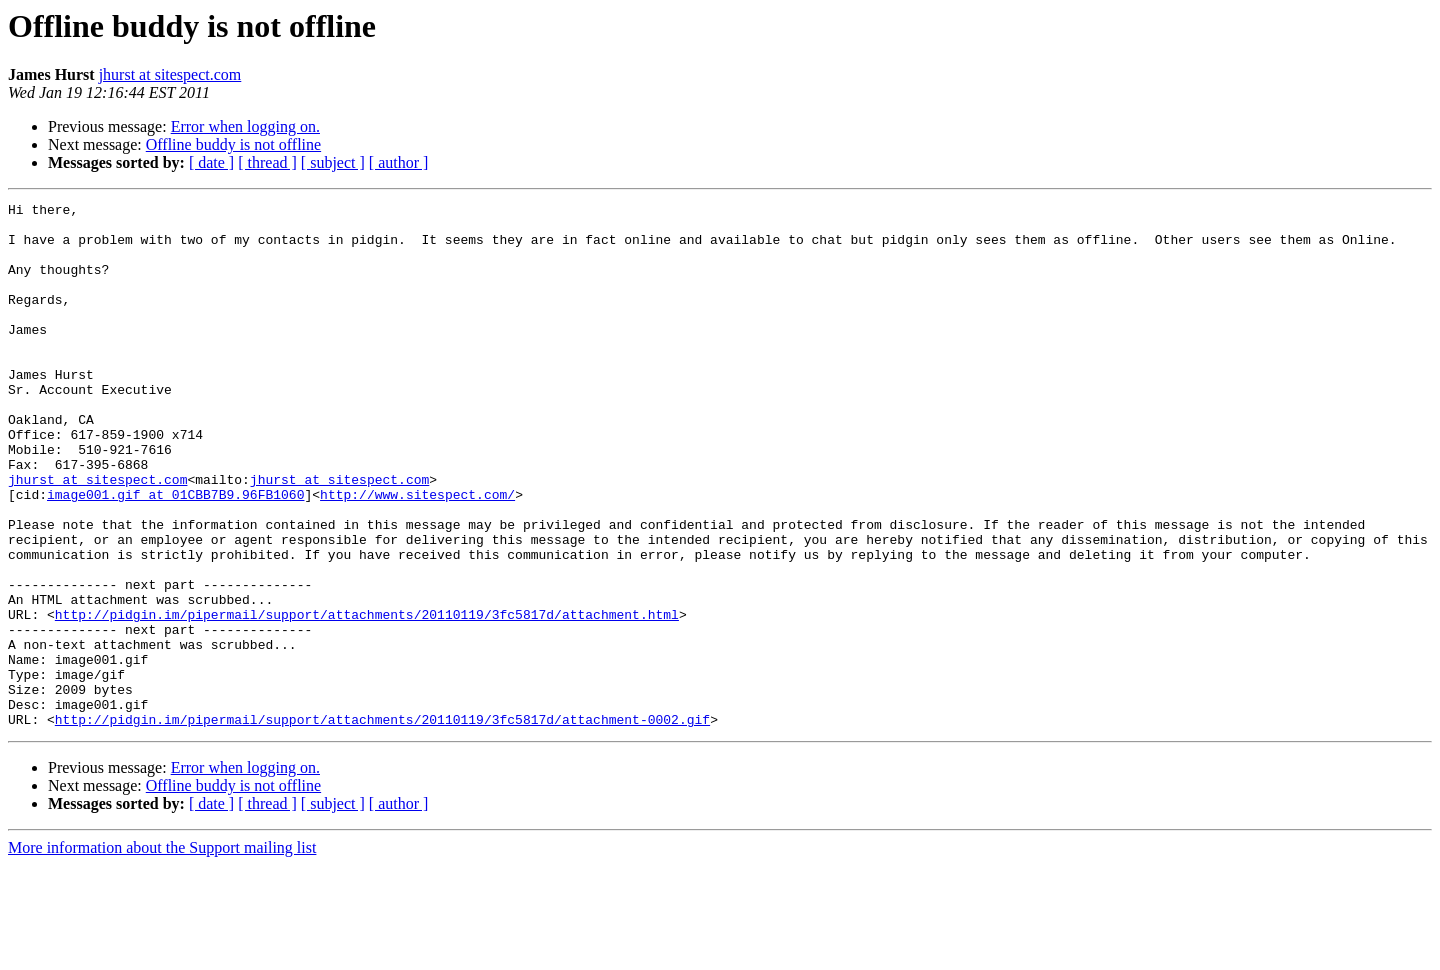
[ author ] (399, 162)
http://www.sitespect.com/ (417, 554)
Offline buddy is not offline (233, 144)
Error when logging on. (245, 126)
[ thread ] (267, 162)
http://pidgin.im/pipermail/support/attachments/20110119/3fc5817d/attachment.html (367, 698)
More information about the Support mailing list (162, 952)
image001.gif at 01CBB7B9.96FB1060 (175, 554)
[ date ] (211, 162)
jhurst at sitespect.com (170, 74)
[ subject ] (333, 162)
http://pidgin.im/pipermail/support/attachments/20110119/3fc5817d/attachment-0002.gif (382, 824)
